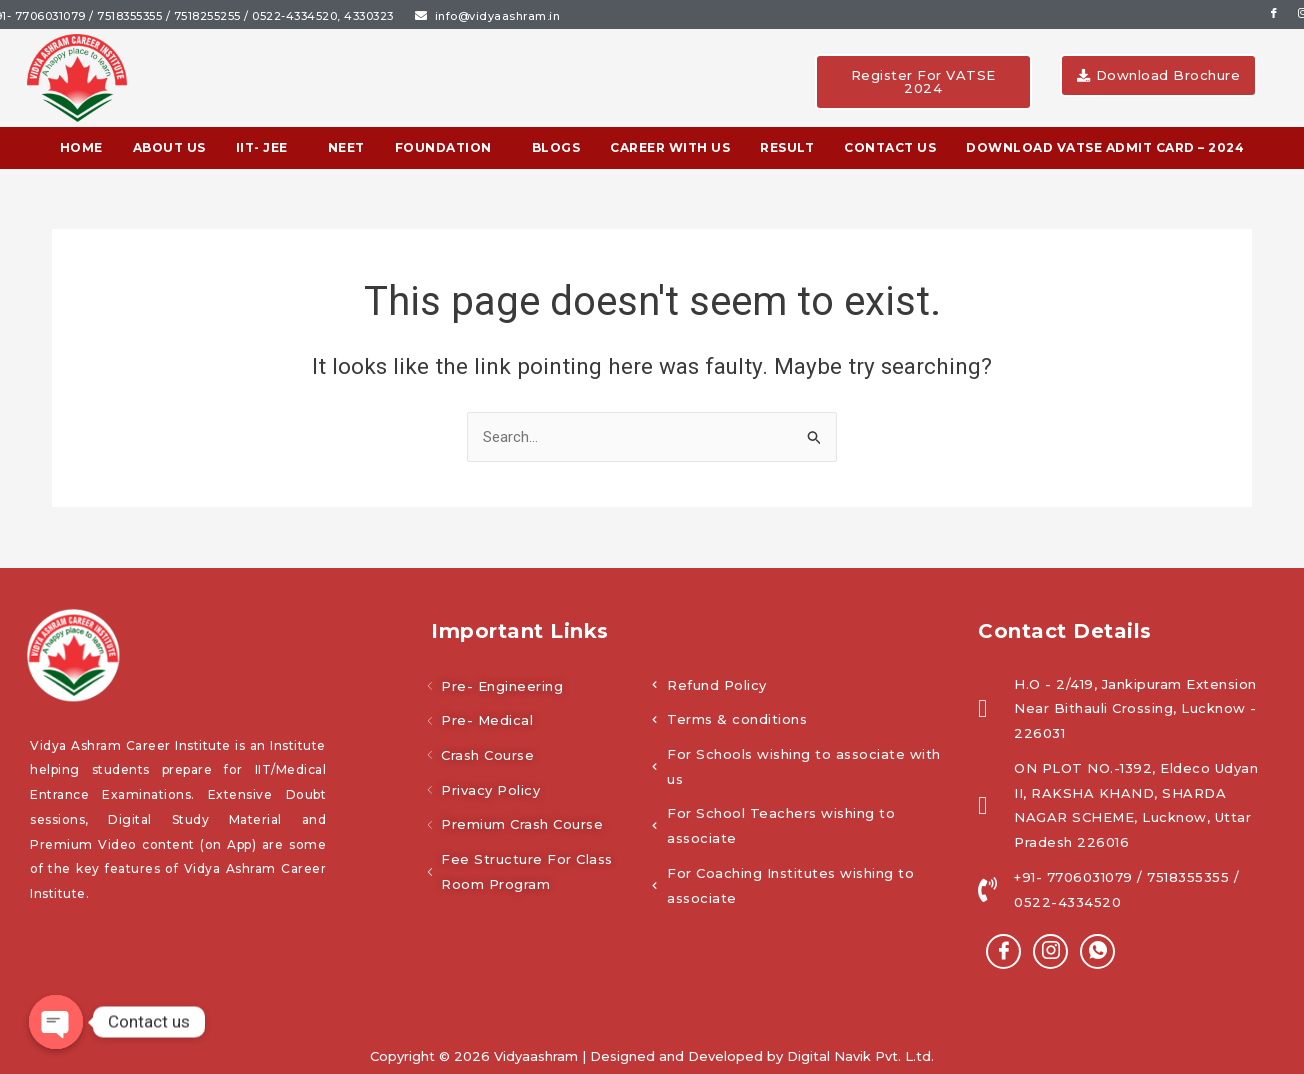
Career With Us (670, 147)
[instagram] (1050, 951)
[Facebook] (1003, 951)
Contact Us (890, 147)
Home (81, 147)
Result (787, 147)
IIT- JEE (262, 147)
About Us (169, 147)
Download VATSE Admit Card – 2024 (1105, 147)
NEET (346, 147)
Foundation (443, 147)
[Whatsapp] (1097, 951)
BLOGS (556, 147)
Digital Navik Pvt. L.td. (860, 1056)
